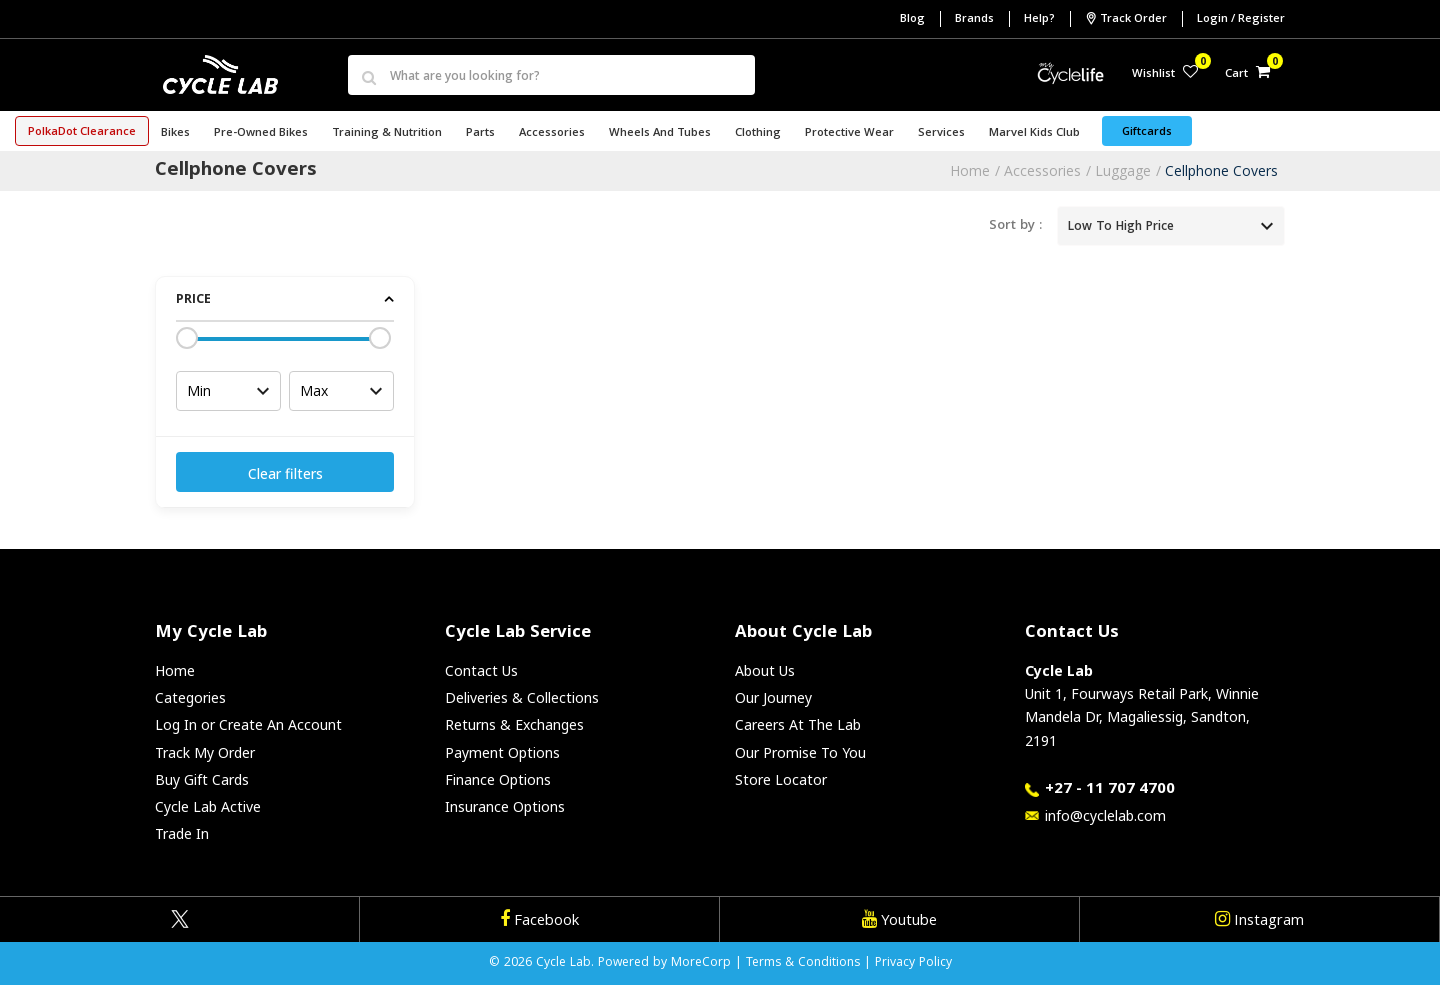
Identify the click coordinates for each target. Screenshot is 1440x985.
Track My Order (205, 752)
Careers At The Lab (798, 724)
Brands (974, 19)
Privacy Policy (913, 963)
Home (970, 170)
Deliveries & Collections (522, 697)
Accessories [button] (552, 133)
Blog (912, 19)
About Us (765, 670)
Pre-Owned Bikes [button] (261, 133)
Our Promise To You (800, 752)
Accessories (1042, 170)
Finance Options (498, 779)
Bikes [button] (175, 133)
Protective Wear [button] (849, 133)
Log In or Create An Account (248, 724)
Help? (1039, 19)
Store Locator (781, 779)
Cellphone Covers (1221, 170)
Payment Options (502, 752)
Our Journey (773, 697)
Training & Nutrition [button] (387, 133)
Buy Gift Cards (202, 779)
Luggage (1123, 170)
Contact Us (481, 670)
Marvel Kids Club (1034, 133)
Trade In (182, 833)
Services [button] (941, 133)
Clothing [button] (758, 133)
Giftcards (1147, 132)
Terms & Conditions (803, 963)
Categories (190, 697)
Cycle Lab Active (208, 806)
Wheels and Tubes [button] (660, 133)
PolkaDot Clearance (82, 132)
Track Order (1126, 19)
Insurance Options (505, 806)
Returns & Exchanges (514, 724)
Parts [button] (480, 133)
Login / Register (1241, 19)
